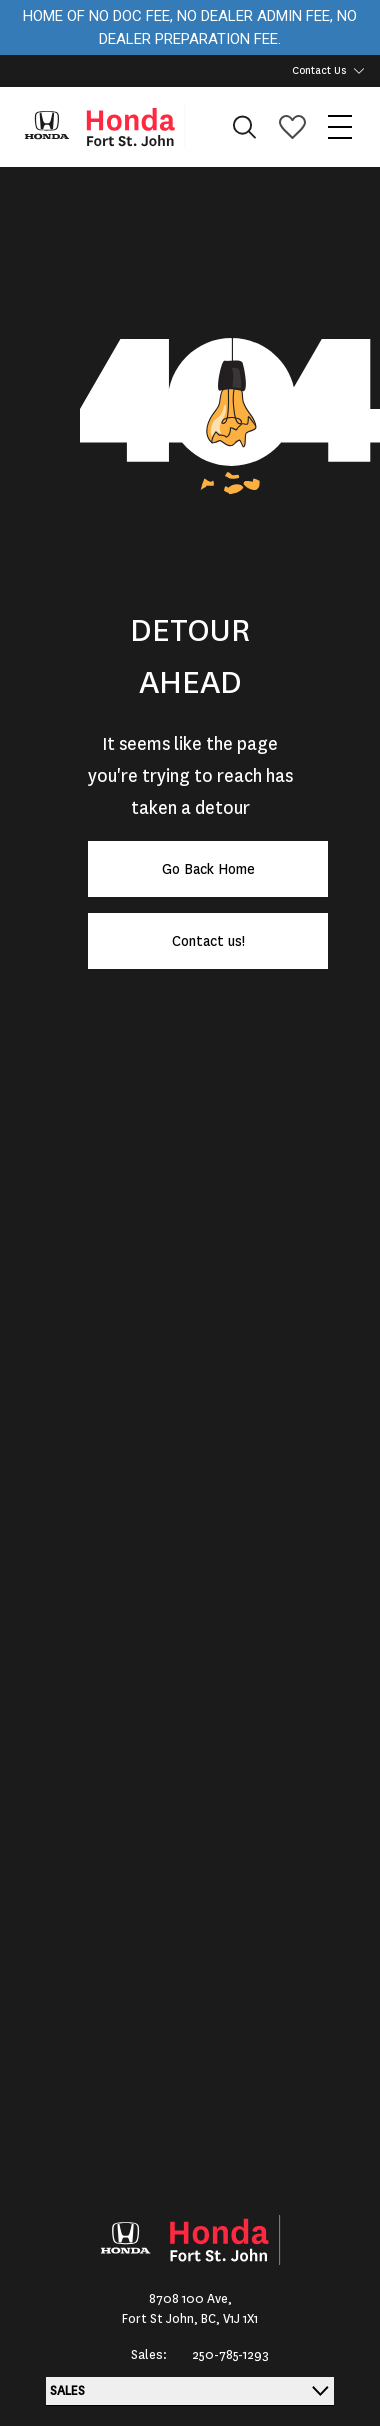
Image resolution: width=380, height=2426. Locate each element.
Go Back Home (208, 869)
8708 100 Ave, (190, 2299)
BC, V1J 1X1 (229, 2319)
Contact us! (208, 941)
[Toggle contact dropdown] (359, 71)
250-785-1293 (230, 2355)
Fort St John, (161, 2319)
